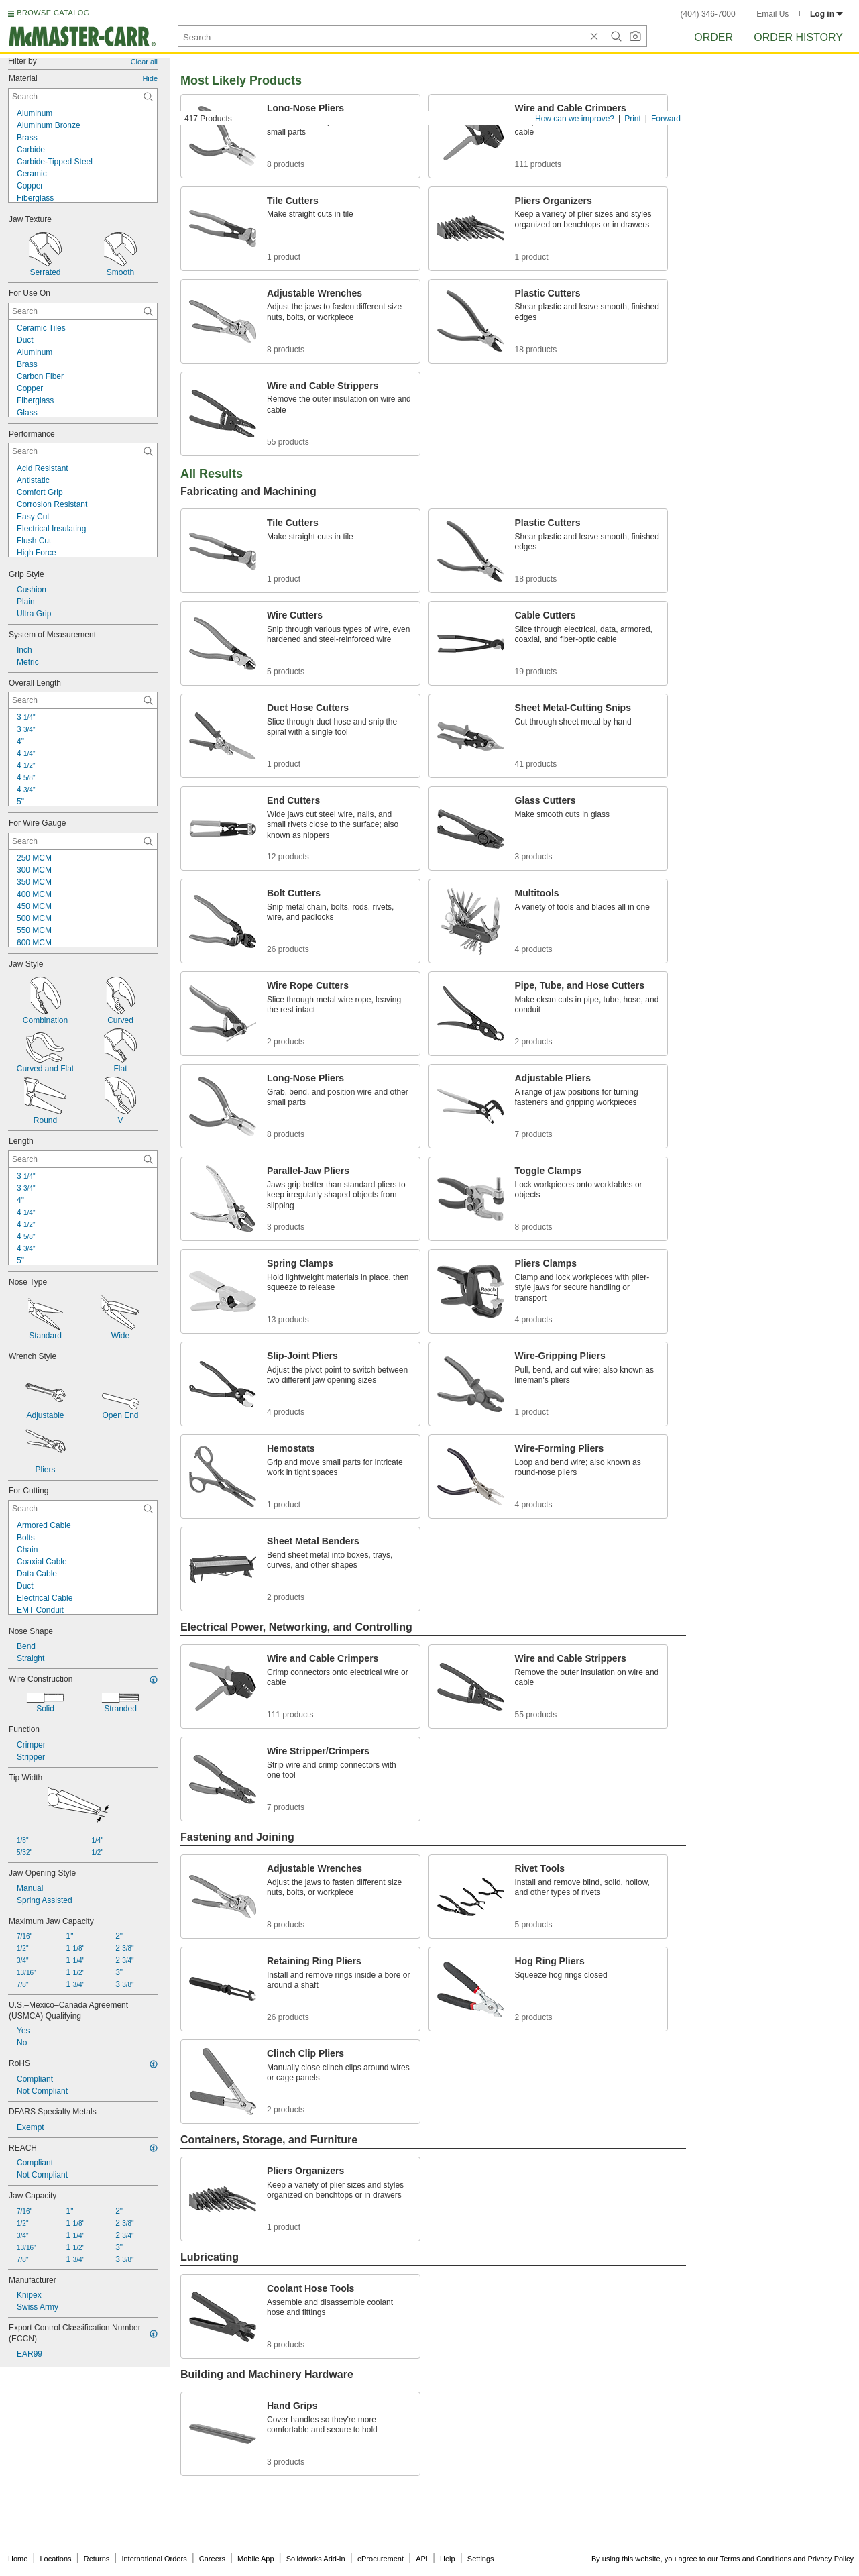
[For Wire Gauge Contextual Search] (83, 841)
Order (713, 37)
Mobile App (255, 2559)
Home (17, 2559)
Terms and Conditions (755, 2559)
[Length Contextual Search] (83, 1159)
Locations (56, 2559)
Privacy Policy (831, 2559)
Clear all (144, 62)
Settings (480, 2559)
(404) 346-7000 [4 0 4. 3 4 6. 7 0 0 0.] (708, 14)
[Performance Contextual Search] (83, 451)
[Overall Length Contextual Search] (83, 700)
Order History (798, 37)
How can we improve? (574, 118)
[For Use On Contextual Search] (83, 311)
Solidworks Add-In (315, 2559)
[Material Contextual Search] (83, 96)
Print (632, 118)
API (422, 2559)
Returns (97, 2559)
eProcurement (380, 2559)
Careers (212, 2559)
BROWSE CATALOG (53, 13)
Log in (826, 14)
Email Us (772, 14)
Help (447, 2559)
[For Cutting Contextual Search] (83, 1508)
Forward (666, 118)
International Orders (153, 2559)
